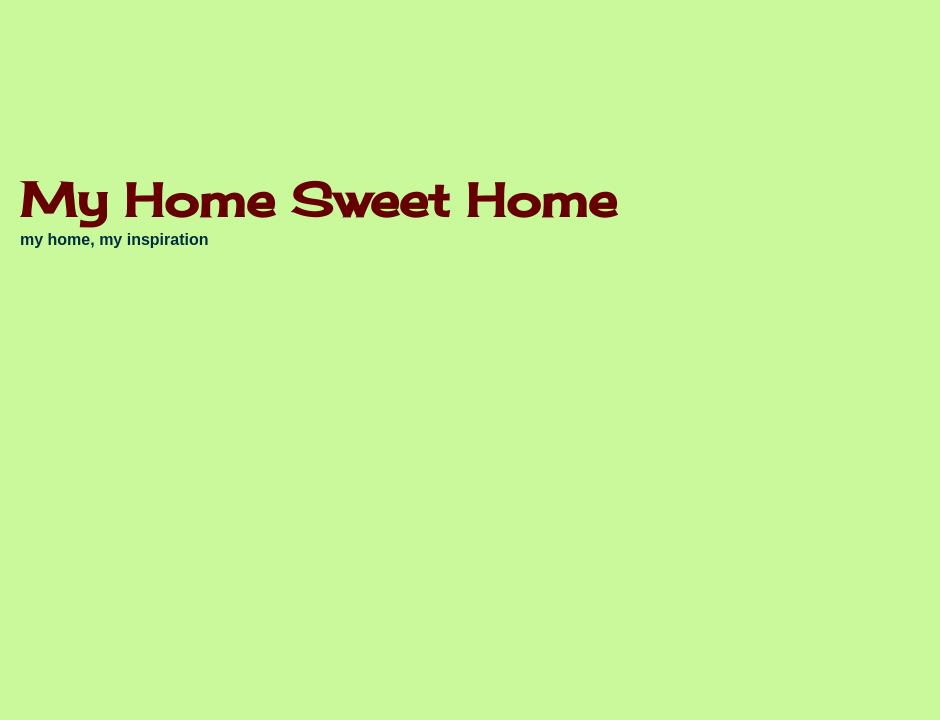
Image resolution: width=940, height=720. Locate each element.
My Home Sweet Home (318, 199)
